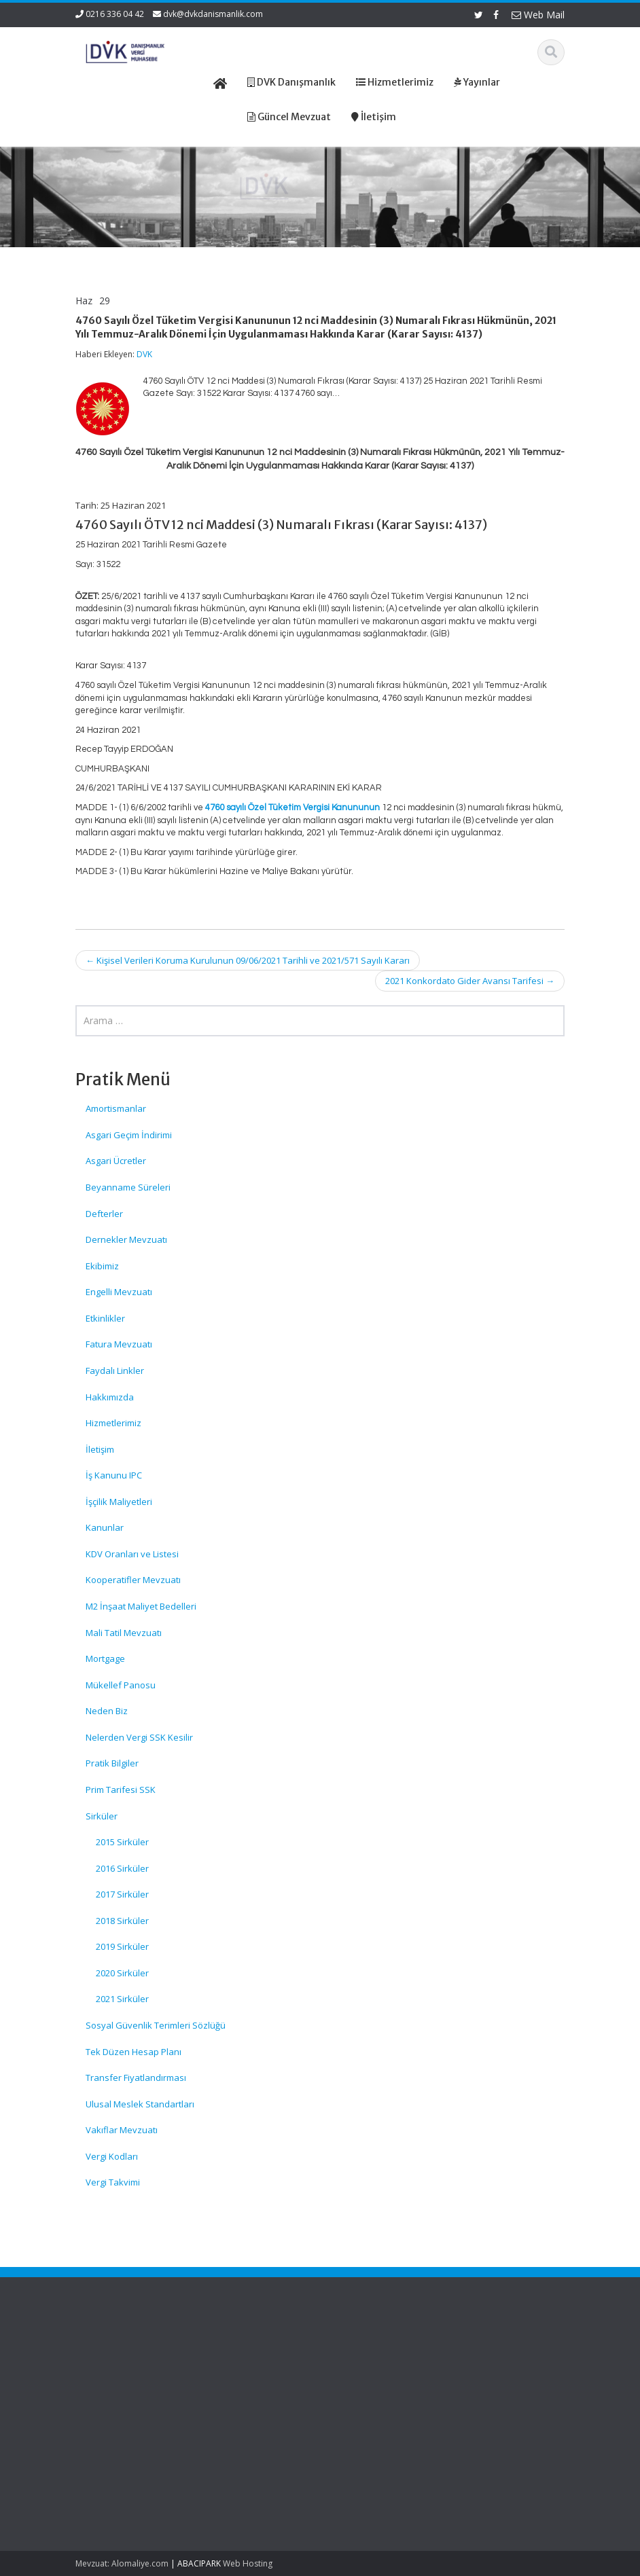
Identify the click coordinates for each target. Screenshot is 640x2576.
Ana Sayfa (366, 2352)
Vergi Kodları (112, 2156)
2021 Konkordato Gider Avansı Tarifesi (469, 981)
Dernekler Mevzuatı (126, 1239)
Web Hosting (247, 2563)
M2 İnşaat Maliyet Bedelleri (141, 1606)
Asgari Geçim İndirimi (129, 1135)
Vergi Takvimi (113, 2182)
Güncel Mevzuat (378, 2390)
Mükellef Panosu (121, 1685)
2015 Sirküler (122, 1842)
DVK (144, 354)
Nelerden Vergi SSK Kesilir (139, 1737)
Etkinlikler (105, 1318)
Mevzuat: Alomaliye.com (121, 2563)
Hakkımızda (110, 1397)
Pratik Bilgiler (112, 1763)
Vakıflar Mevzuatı (122, 2130)
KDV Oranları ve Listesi (132, 1554)
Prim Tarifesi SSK (121, 1789)
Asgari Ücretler (116, 1161)
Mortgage (105, 1658)
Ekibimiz (102, 1266)
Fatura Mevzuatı (119, 1344)
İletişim (100, 1449)
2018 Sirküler (122, 1921)
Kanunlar (105, 1527)
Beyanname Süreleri (128, 1187)
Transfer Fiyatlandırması (136, 2077)
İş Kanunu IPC (114, 1475)
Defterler (104, 1214)
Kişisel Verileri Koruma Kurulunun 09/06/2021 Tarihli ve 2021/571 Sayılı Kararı (248, 960)
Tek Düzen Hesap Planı (133, 2052)
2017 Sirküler (122, 1894)
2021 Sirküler (122, 1999)
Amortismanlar (116, 1108)
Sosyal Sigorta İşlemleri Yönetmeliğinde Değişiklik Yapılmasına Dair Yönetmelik (108, 2391)
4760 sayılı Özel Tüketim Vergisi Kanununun (292, 807)
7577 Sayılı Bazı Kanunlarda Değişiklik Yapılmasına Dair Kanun (108, 2474)
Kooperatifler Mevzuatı (133, 1580)
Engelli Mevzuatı (119, 1292)
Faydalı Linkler (115, 1370)
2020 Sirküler (122, 1973)
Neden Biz (107, 1711)
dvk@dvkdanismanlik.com (213, 14)
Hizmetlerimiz (113, 1423)
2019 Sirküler (122, 1946)
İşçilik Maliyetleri (119, 1501)
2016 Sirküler (122, 1868)
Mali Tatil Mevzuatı (124, 1633)
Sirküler (102, 1816)
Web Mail (538, 14)
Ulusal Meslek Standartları (140, 2104)
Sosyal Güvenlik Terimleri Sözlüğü (156, 2025)
